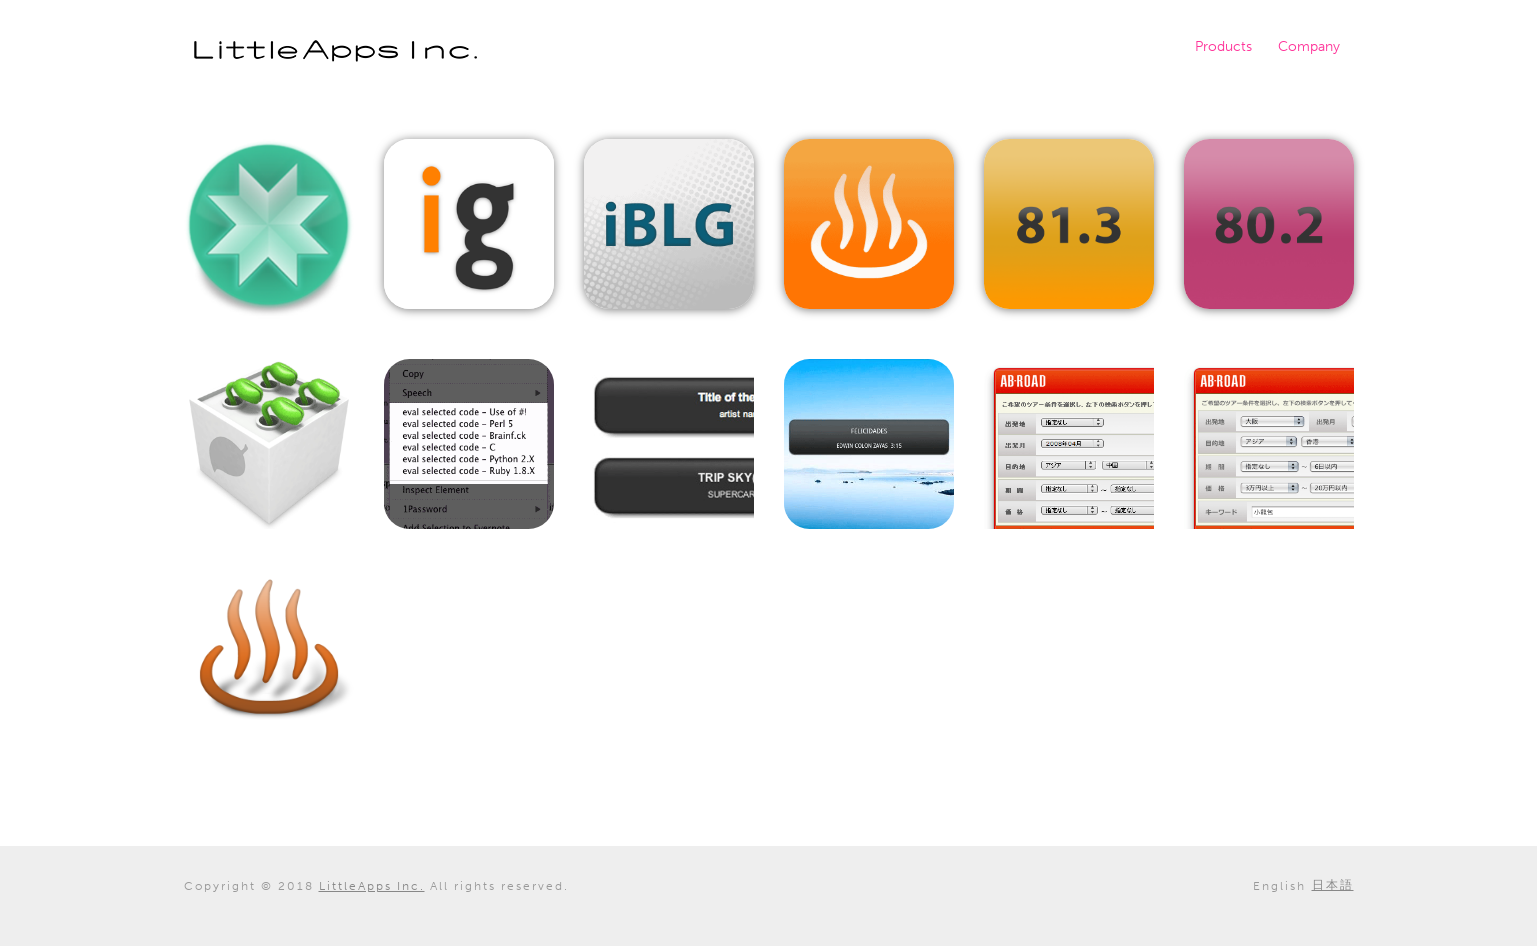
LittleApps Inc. (335, 51)
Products (1223, 46)
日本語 (1333, 885)
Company (1309, 46)
